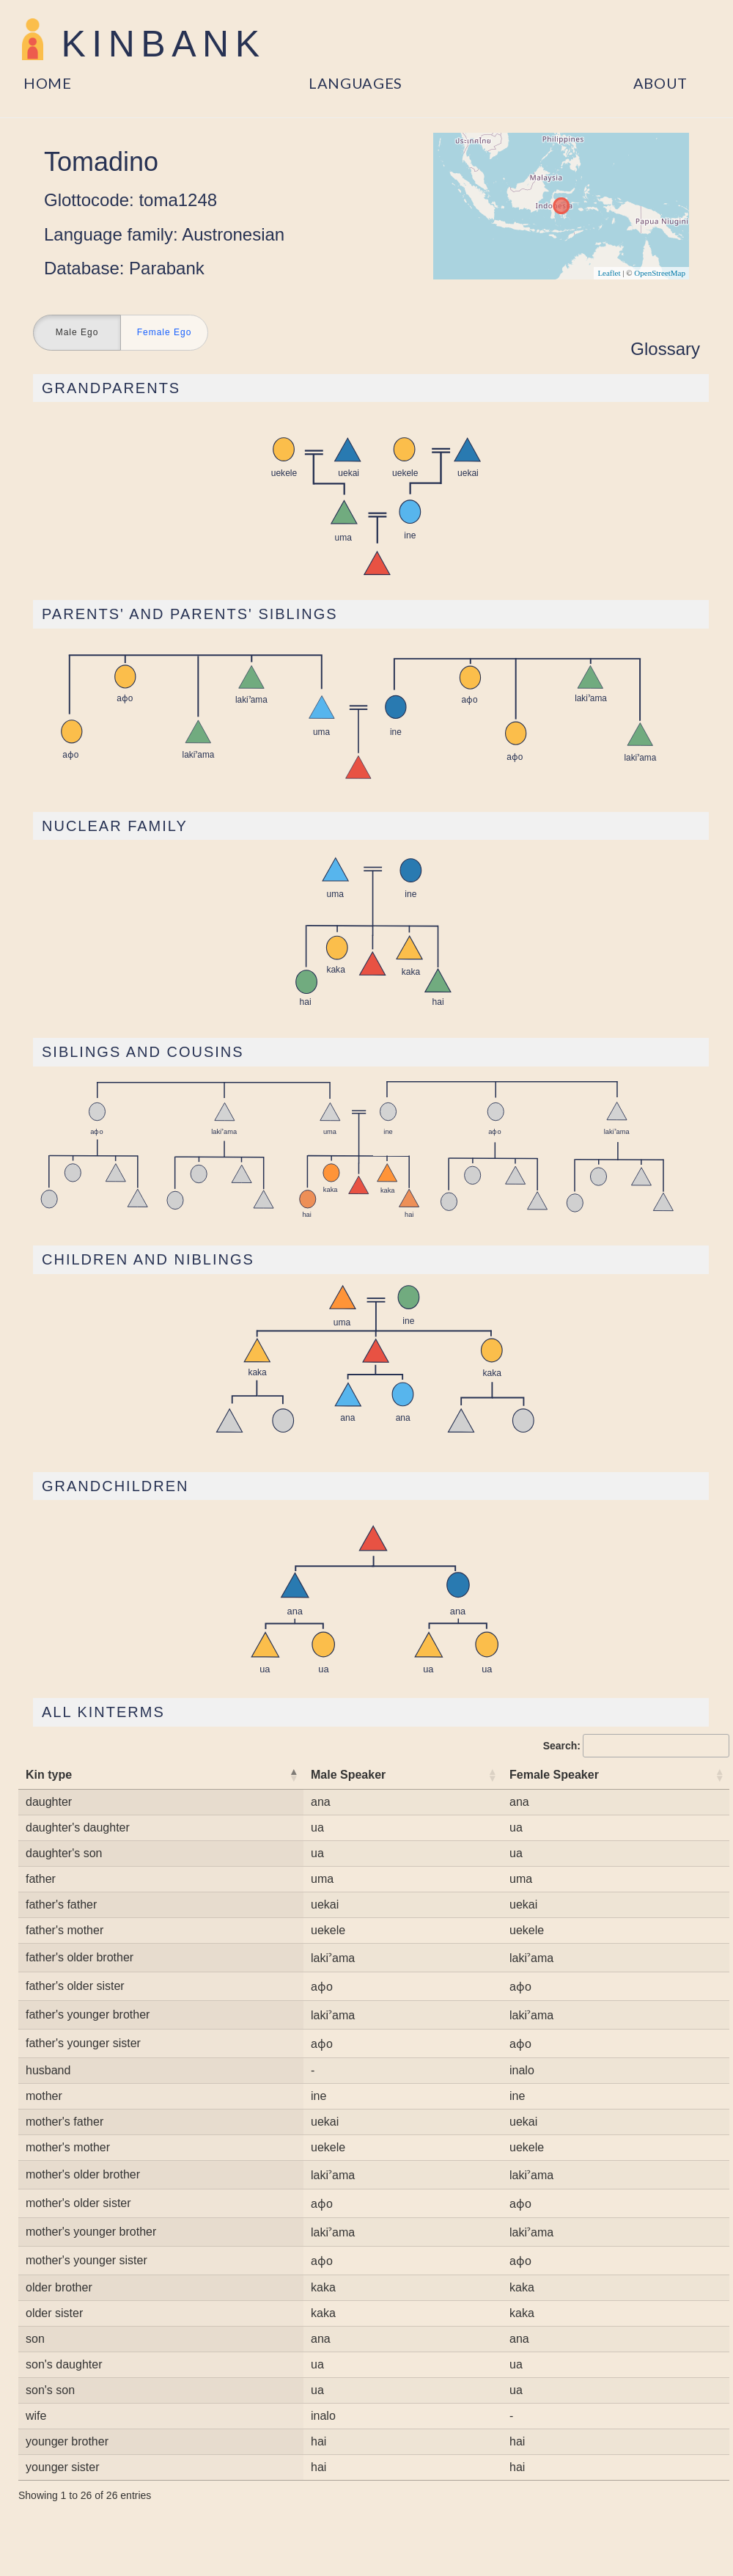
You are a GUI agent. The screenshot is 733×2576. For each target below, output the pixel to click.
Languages (355, 83)
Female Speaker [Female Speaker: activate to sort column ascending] (554, 1774)
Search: (636, 1745)
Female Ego (164, 333)
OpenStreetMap (659, 272)
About (660, 83)
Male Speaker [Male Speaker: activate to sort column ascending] (348, 1774)
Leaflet (608, 272)
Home (47, 83)
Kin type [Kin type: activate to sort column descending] (49, 1774)
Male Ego (77, 333)
